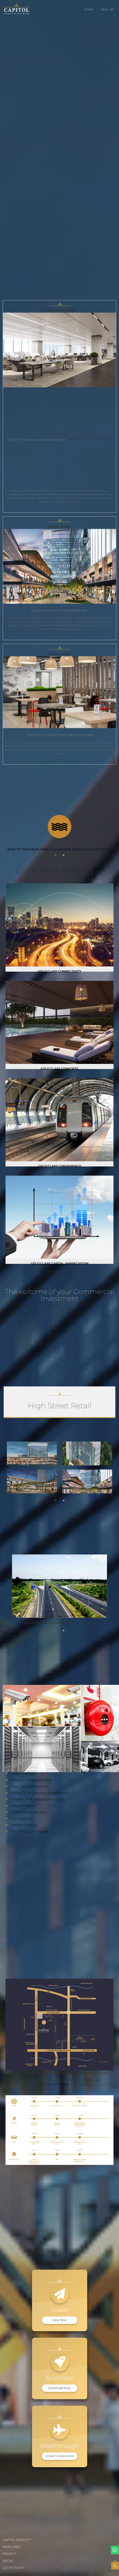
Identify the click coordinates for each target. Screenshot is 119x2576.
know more (59, 510)
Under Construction (59, 2456)
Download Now (59, 2388)
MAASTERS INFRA (57, 2084)
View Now (59, 2320)
